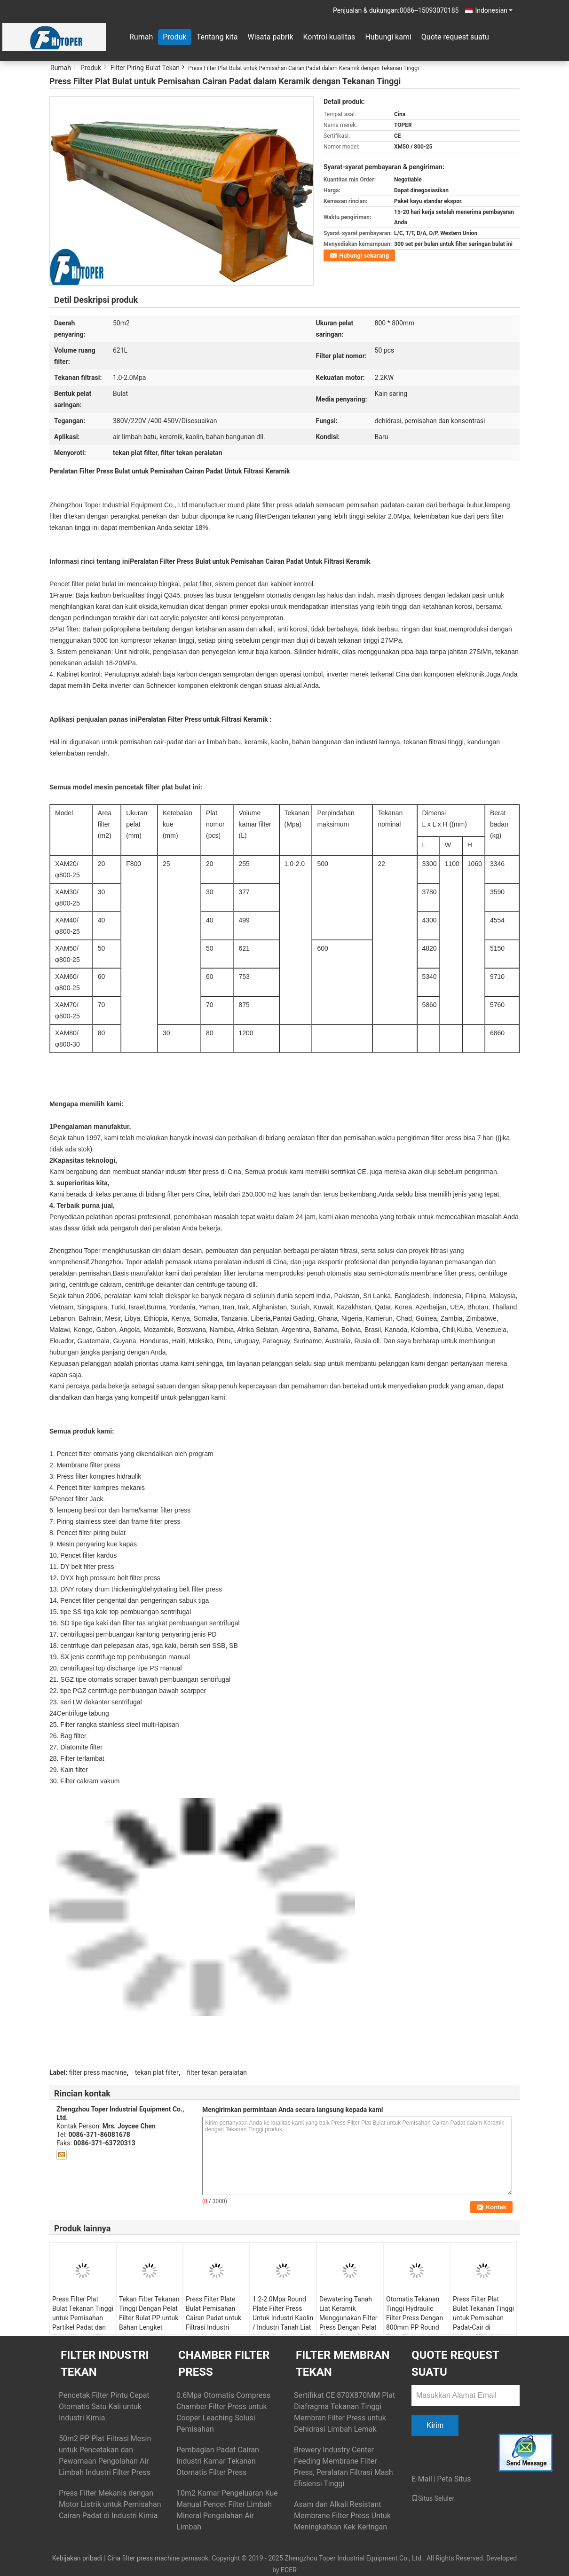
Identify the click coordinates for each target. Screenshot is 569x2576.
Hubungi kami (388, 36)
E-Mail (421, 2478)
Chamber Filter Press (223, 2363)
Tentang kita (217, 36)
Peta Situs (454, 2478)
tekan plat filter (157, 2072)
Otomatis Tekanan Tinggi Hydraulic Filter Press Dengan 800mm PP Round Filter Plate (414, 2317)
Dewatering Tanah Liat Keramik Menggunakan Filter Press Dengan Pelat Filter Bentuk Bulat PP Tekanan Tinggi (348, 2322)
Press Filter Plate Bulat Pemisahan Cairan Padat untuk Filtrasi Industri (213, 2313)
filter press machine (98, 2072)
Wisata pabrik (270, 36)
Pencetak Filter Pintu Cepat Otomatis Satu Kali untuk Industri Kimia (104, 2406)
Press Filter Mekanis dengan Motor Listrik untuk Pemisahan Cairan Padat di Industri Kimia (110, 2504)
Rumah (141, 36)
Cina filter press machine (143, 2558)
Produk (174, 36)
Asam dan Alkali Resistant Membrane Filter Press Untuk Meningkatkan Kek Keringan (342, 2515)
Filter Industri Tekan (105, 2363)
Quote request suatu (455, 36)
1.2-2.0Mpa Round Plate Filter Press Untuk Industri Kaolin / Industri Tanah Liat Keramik (283, 2317)
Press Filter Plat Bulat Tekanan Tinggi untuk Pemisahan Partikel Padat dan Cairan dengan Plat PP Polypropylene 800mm (82, 2327)
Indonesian (494, 10)
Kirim (435, 2425)
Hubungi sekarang (364, 255)
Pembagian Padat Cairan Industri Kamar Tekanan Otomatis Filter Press (217, 2461)
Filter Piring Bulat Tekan (145, 67)
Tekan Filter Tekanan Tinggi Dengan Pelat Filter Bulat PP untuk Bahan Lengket (149, 2313)
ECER (289, 2570)
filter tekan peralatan (217, 2072)
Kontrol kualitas (329, 36)
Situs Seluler (432, 2498)
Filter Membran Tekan (343, 2363)
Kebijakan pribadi (77, 2558)
